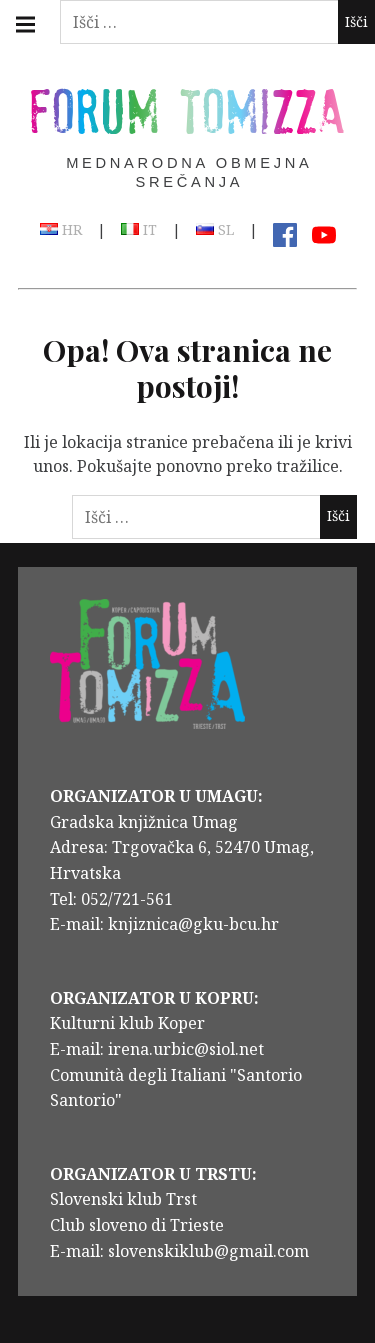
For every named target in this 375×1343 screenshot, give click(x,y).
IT (139, 231)
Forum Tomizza (188, 109)
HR (61, 231)
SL (215, 231)
